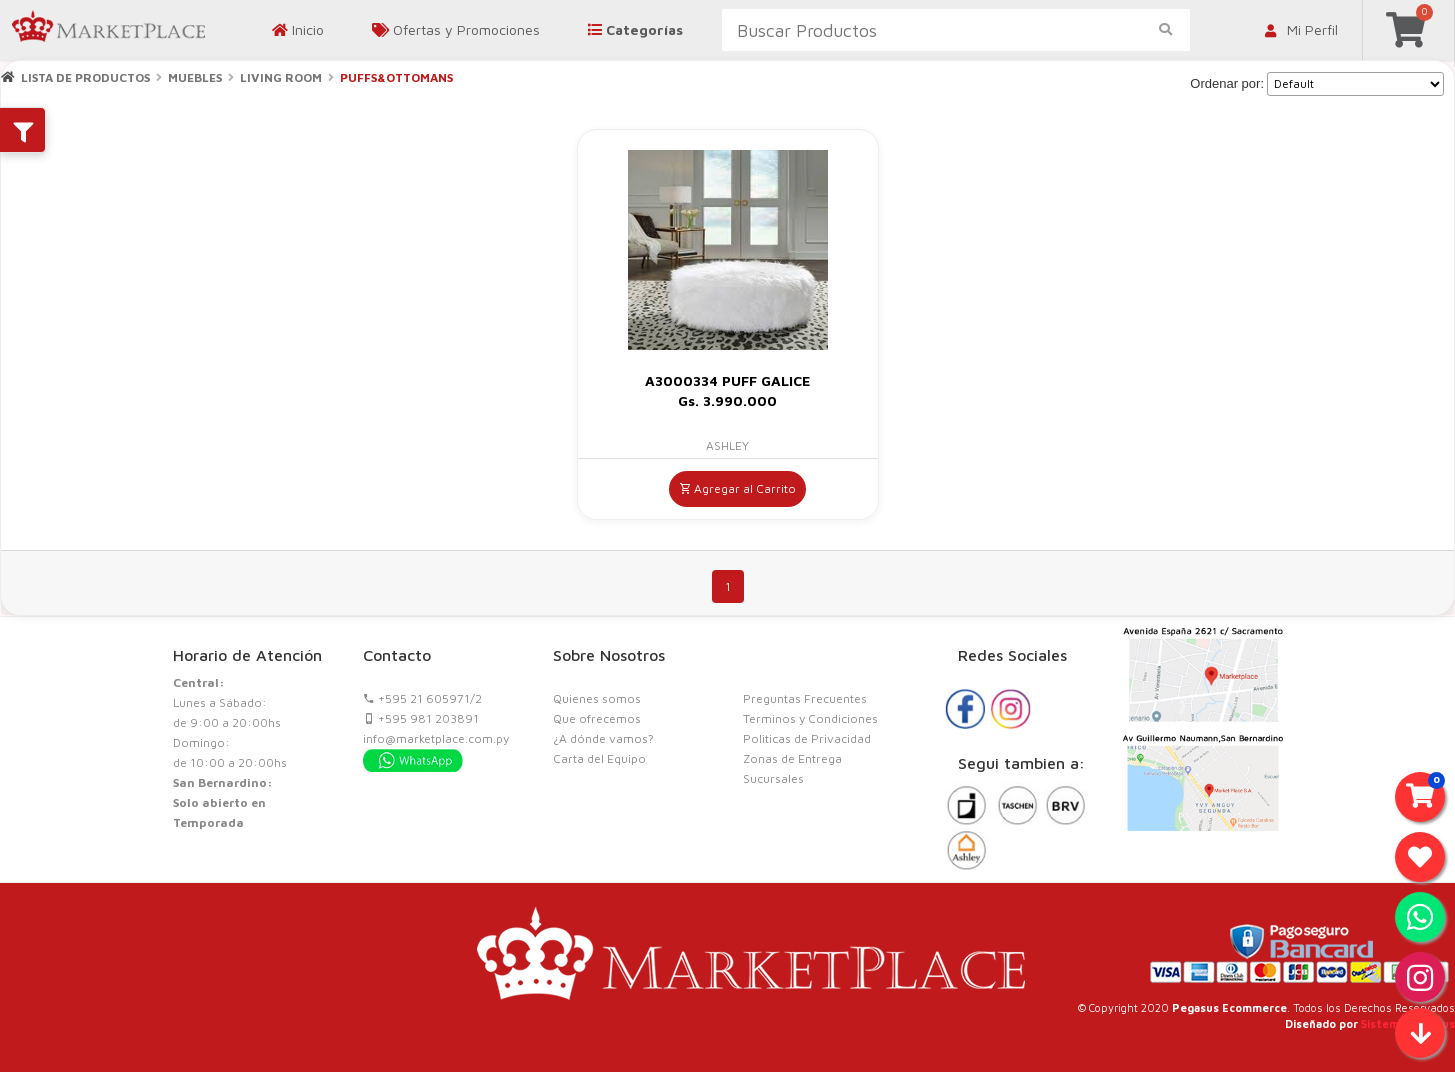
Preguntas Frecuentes (805, 698)
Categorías (635, 29)
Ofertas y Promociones (456, 29)
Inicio (298, 29)
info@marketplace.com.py (436, 738)
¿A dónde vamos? (603, 738)
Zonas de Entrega (792, 758)
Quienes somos (597, 698)
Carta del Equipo (599, 758)
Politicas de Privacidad (807, 738)
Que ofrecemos (597, 718)
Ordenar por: (1227, 83)
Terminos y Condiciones (810, 718)
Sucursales (773, 778)
